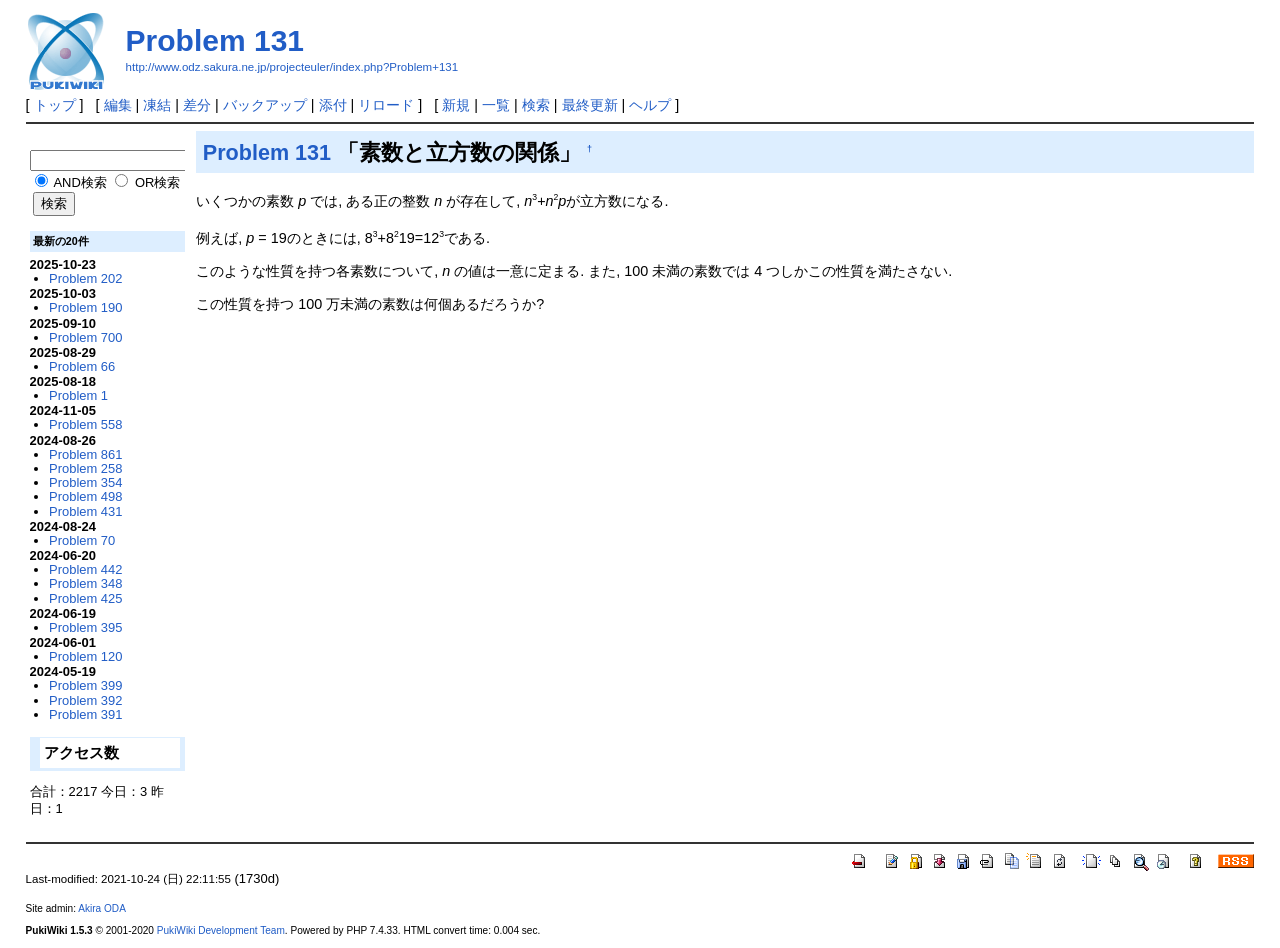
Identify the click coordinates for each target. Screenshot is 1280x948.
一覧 (496, 105)
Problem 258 (85, 468)
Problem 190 (85, 307)
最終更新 (590, 105)
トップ (55, 105)
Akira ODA (102, 908)
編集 (118, 105)
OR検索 (147, 182)
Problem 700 (85, 337)
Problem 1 (78, 395)
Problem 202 (85, 278)
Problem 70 (82, 540)
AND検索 (71, 182)
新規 (456, 105)
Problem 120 (85, 656)
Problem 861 (85, 454)
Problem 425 (85, 598)
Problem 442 (85, 569)
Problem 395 (85, 627)
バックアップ (265, 105)
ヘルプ (650, 105)
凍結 (157, 105)
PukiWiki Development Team (221, 930)
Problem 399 (85, 685)
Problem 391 (85, 714)
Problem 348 (85, 583)
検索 (536, 105)
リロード (386, 105)
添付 (333, 105)
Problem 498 (85, 496)
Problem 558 (85, 424)
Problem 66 (82, 366)
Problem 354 (85, 482)
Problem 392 (85, 700)
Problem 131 (215, 40)
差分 (197, 105)
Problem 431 (85, 511)
